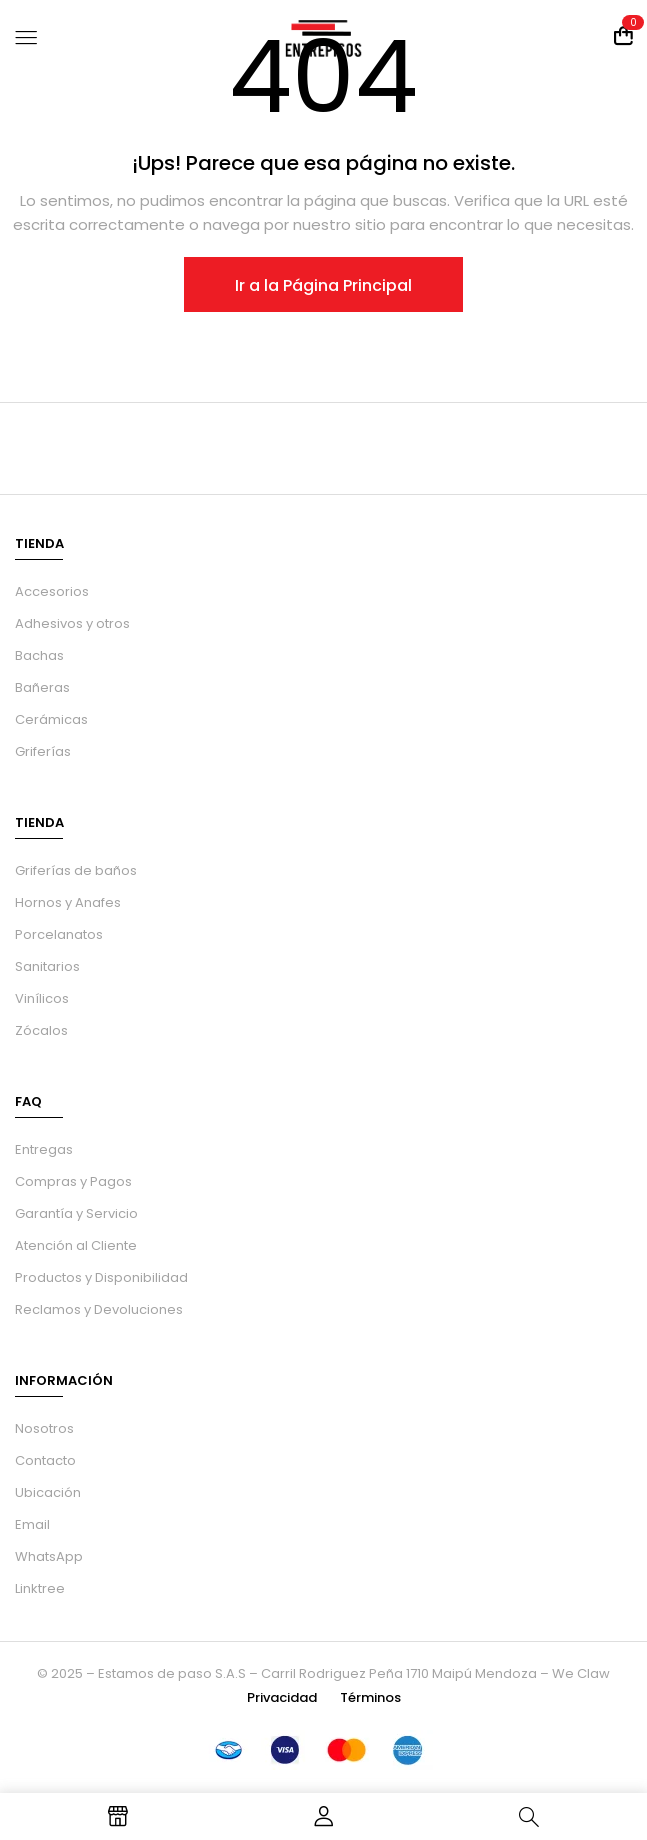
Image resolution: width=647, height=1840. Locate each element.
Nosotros (44, 1428)
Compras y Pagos (73, 1181)
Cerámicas (51, 719)
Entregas (44, 1149)
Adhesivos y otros (72, 623)
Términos (370, 1697)
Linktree (40, 1588)
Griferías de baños (76, 870)
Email (32, 1524)
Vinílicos (42, 998)
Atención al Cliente (76, 1245)
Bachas (39, 655)
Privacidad (282, 1697)
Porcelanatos (59, 934)
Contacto (45, 1460)
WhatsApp (49, 1556)
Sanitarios (47, 966)
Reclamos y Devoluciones (99, 1309)
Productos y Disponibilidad (101, 1277)
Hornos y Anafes (68, 902)
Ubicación (48, 1492)
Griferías (43, 751)
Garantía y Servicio (76, 1213)
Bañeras (42, 687)
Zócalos (41, 1030)
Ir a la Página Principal (323, 285)
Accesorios (52, 591)
